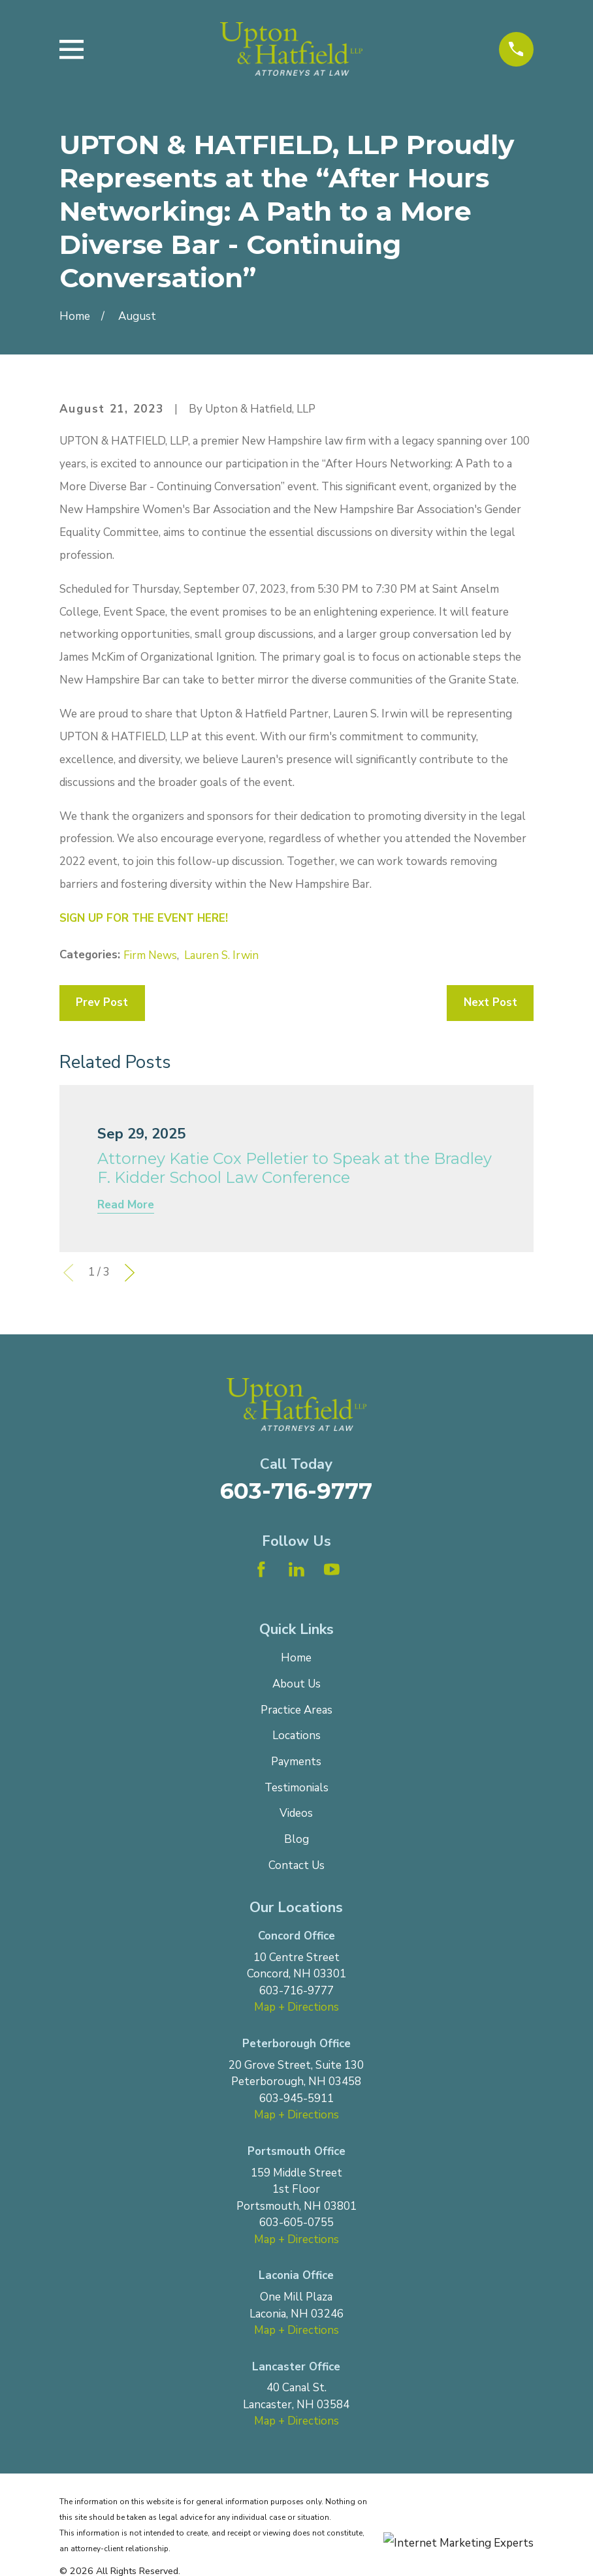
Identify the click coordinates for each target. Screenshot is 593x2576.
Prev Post (102, 1002)
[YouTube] (332, 1569)
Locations (296, 1735)
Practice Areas (296, 1710)
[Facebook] (261, 1569)
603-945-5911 (296, 2098)
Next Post (490, 1002)
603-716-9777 (296, 1491)
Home (296, 1657)
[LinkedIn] (296, 1569)
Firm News (150, 955)
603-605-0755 (296, 2222)
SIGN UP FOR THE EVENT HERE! (143, 918)
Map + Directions (296, 2007)
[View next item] (129, 1272)
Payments (296, 1761)
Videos (296, 1813)
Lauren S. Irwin (221, 955)
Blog (296, 1839)
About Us (296, 1683)
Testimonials (296, 1787)
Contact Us (296, 1865)
